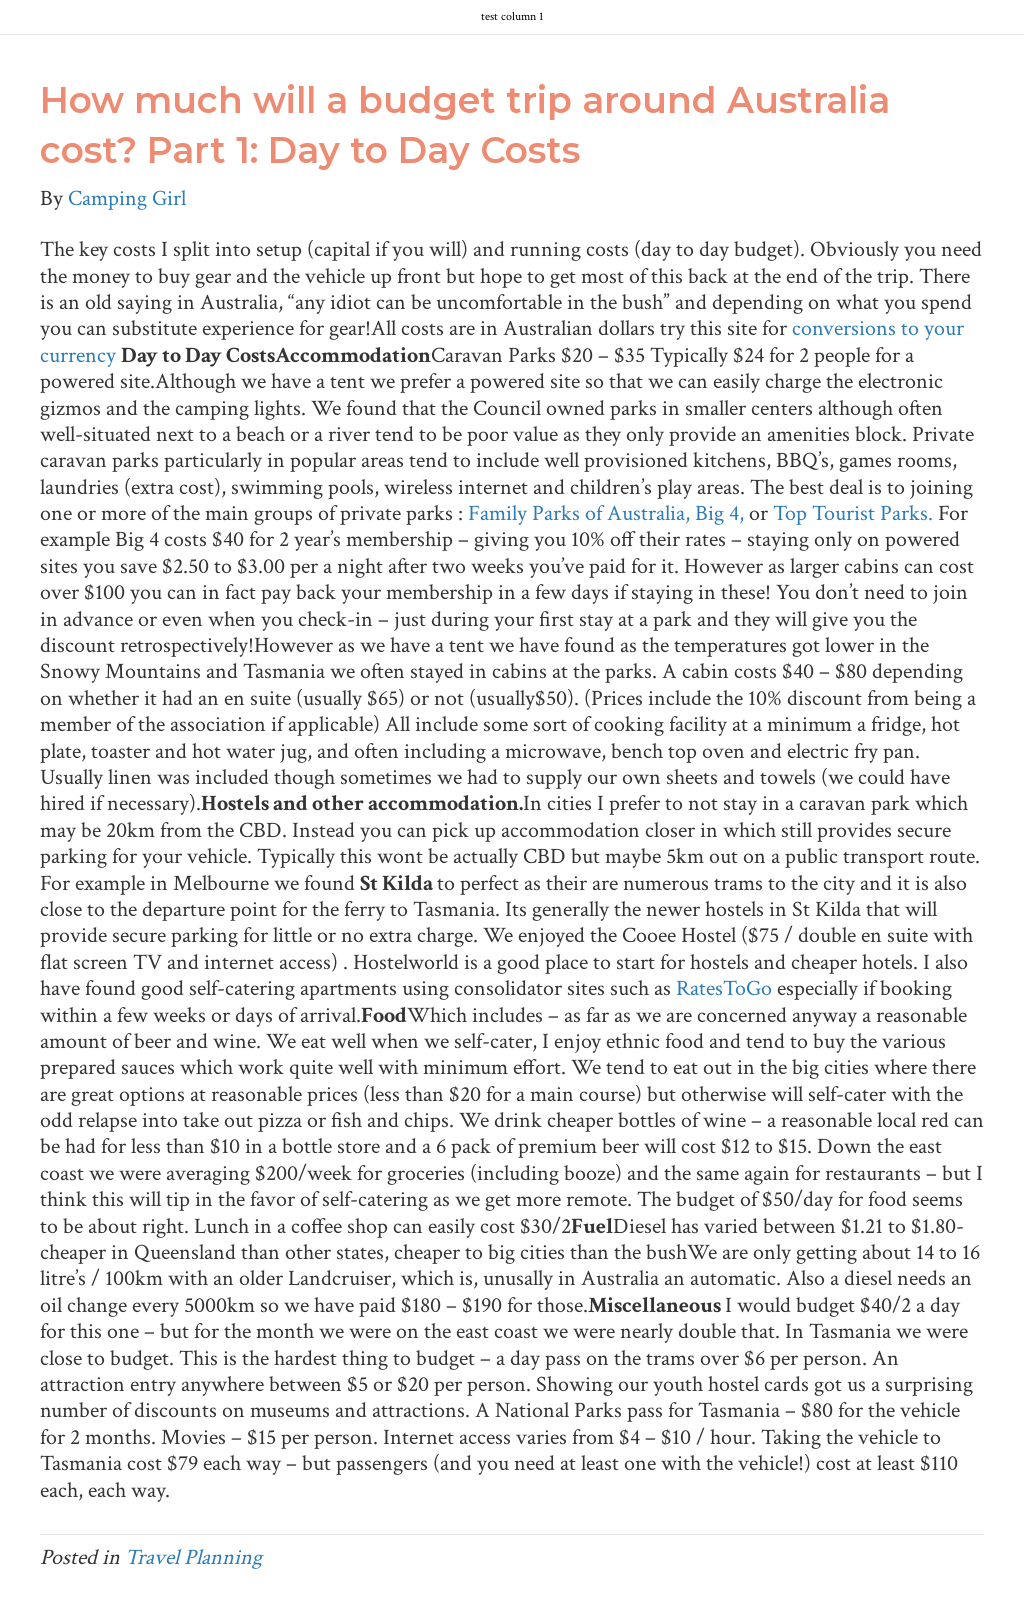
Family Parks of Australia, (581, 513)
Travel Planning (193, 1557)
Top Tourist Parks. (855, 513)
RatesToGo (724, 988)
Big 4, (722, 513)
